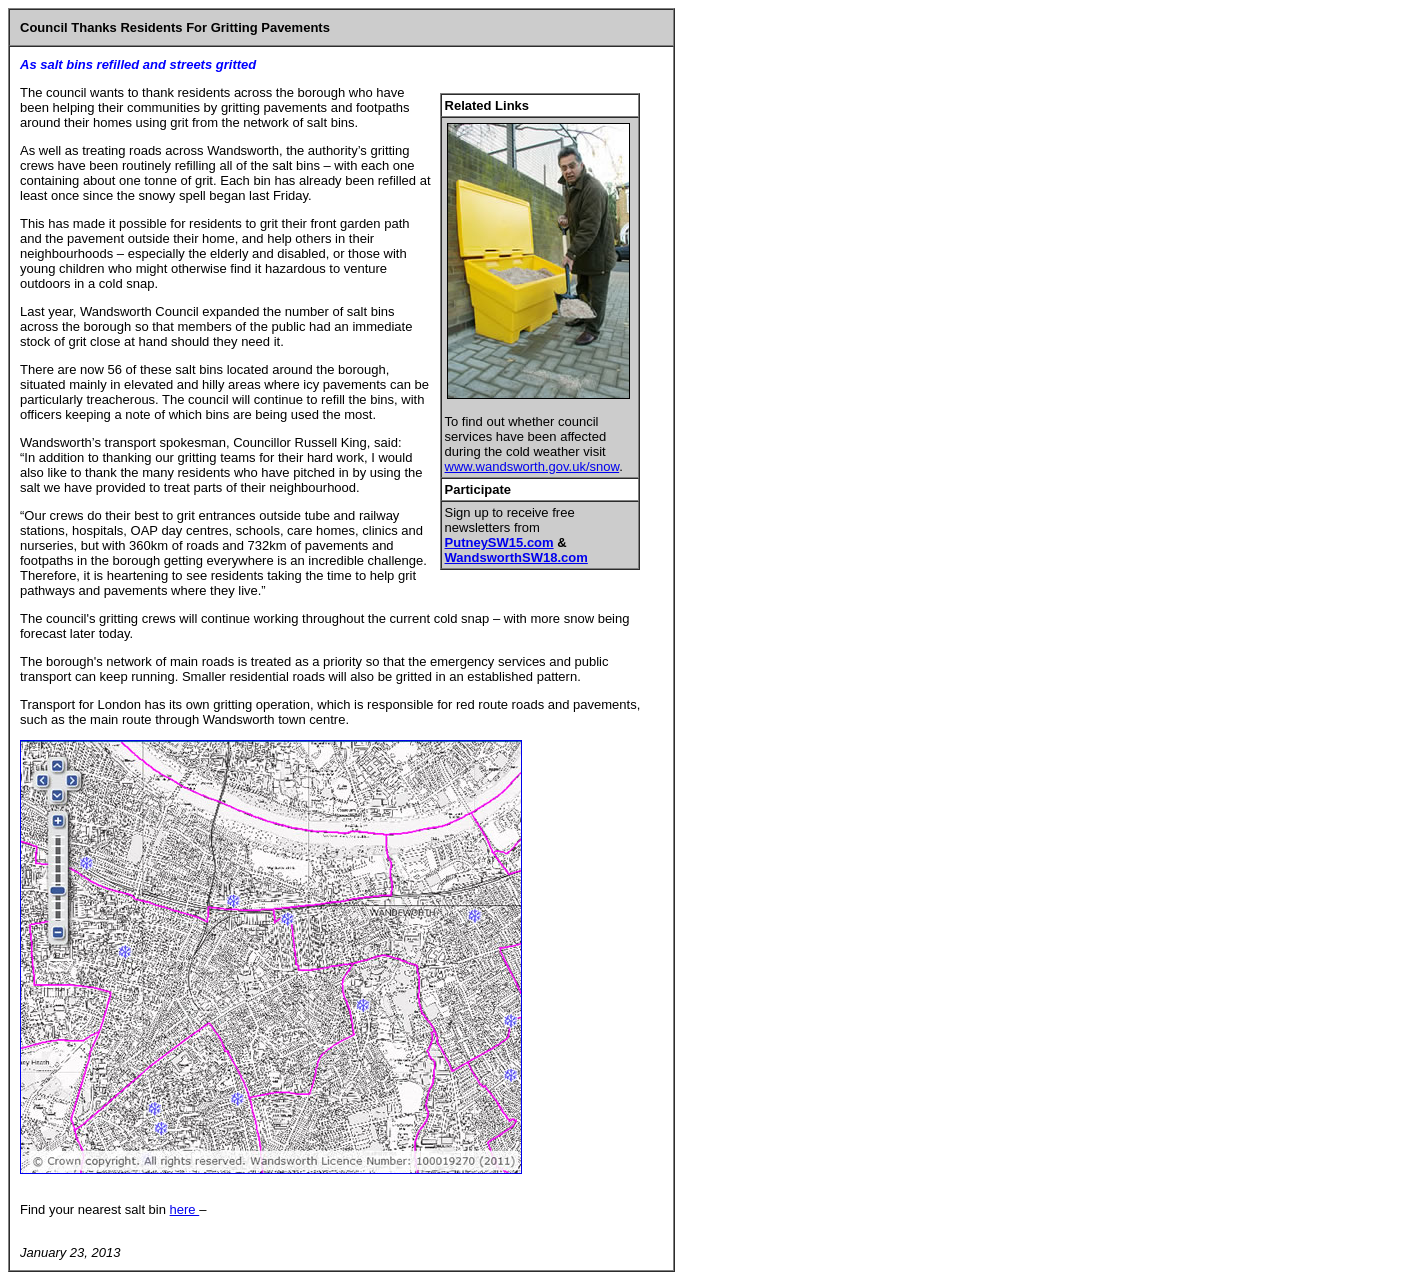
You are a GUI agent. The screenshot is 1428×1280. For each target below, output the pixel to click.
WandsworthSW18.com (516, 557)
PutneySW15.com (499, 542)
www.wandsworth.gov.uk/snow (532, 466)
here (185, 1209)
